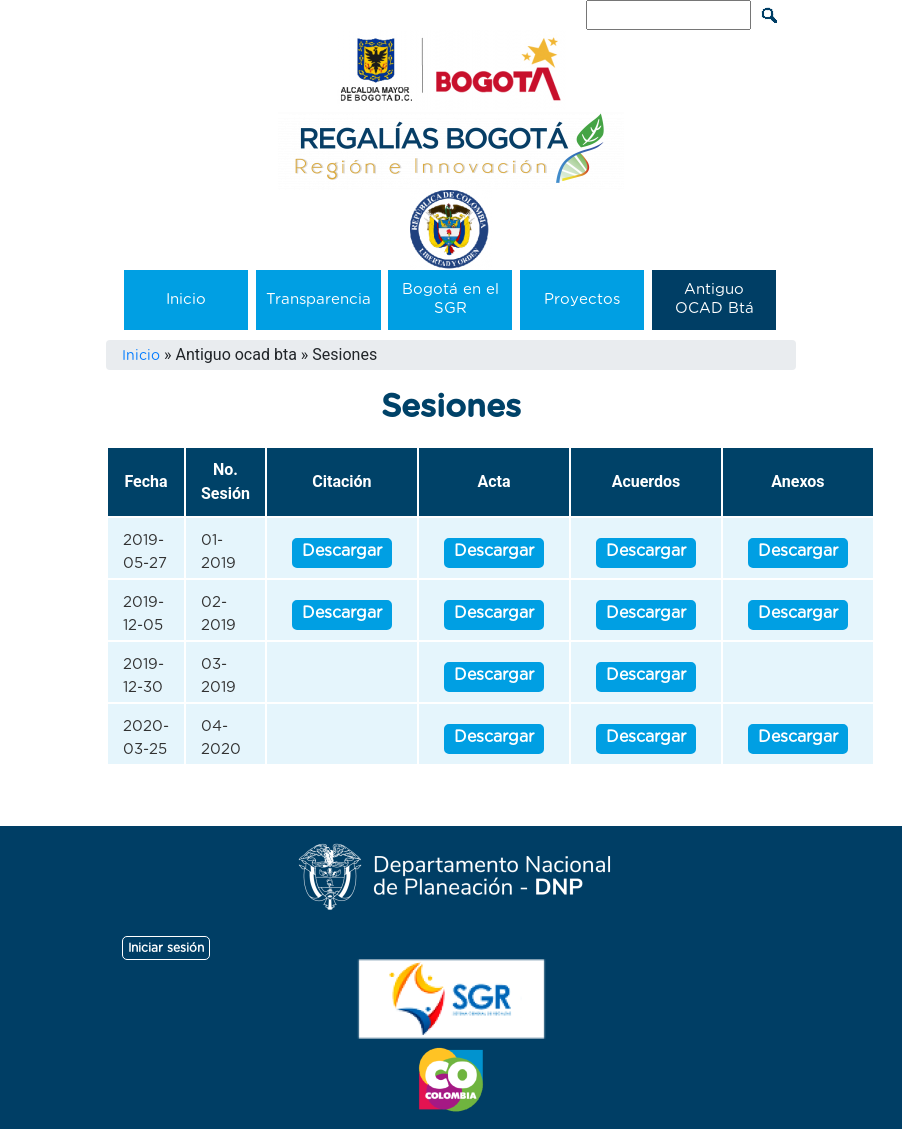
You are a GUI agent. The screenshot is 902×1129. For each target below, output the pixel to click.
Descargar (342, 551)
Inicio (186, 299)
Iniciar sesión (166, 948)
